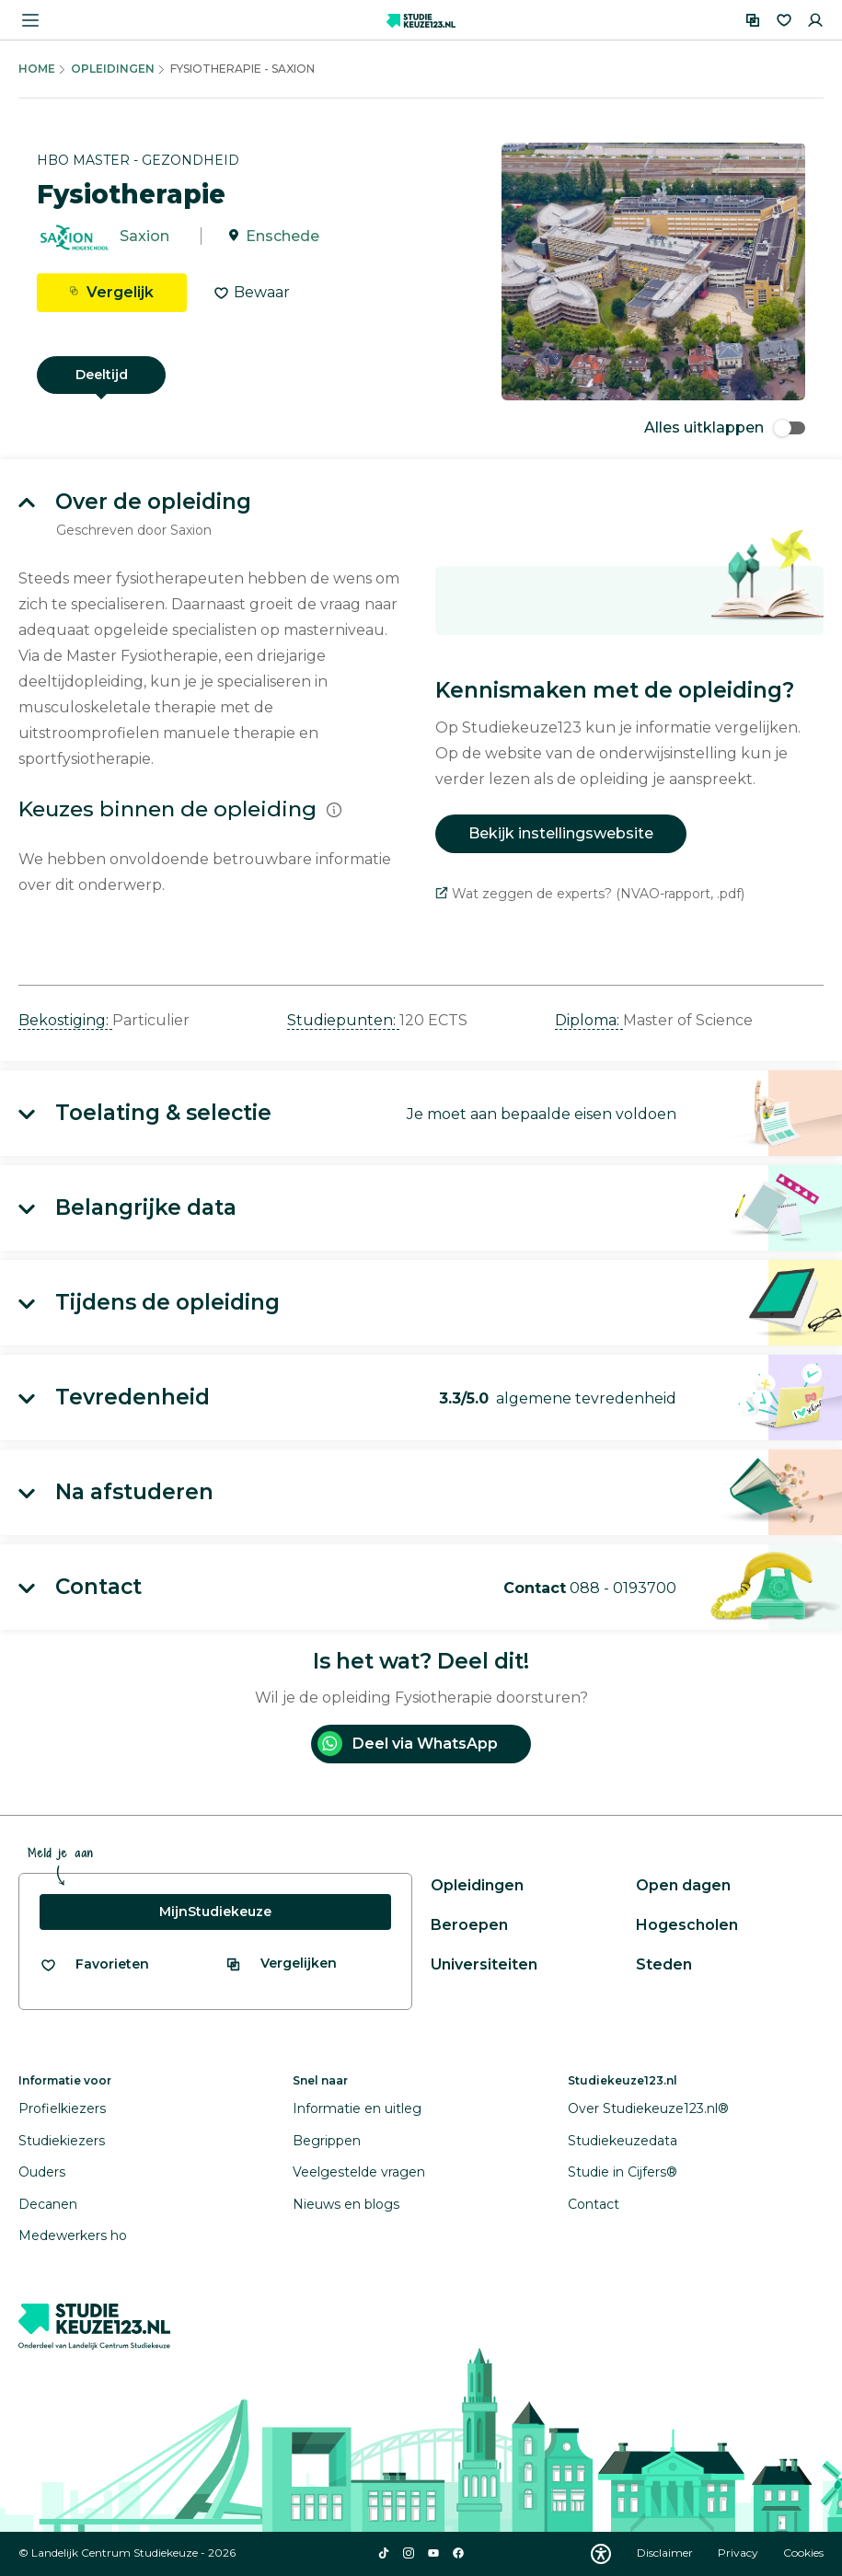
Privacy (739, 2552)
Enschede (282, 236)
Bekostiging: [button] (65, 1020)
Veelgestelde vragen (359, 2172)
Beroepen (469, 1925)
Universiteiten (484, 1964)
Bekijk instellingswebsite (560, 833)
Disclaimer (666, 2552)
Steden (664, 1964)
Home (36, 68)
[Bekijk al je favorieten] (94, 1964)
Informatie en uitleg (357, 2108)
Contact (593, 2204)
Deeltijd (101, 374)
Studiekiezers (61, 2140)
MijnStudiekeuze (215, 1911)
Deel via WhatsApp (407, 1743)
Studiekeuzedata (622, 2140)
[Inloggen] (815, 20)
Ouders (41, 2172)
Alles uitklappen (724, 427)
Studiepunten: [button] (343, 1020)
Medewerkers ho (72, 2235)
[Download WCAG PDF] (601, 2554)
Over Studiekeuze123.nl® (648, 2108)
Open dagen (683, 1885)
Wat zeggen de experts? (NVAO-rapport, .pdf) (589, 893)
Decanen (47, 2204)
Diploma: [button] (589, 1020)
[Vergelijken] (753, 20)
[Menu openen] (30, 20)
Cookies (803, 2552)
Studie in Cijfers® (622, 2172)
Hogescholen (687, 1925)
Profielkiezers (62, 2108)
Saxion (144, 236)
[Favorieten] (784, 20)
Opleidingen (113, 68)
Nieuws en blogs (346, 2204)
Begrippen (327, 2140)
